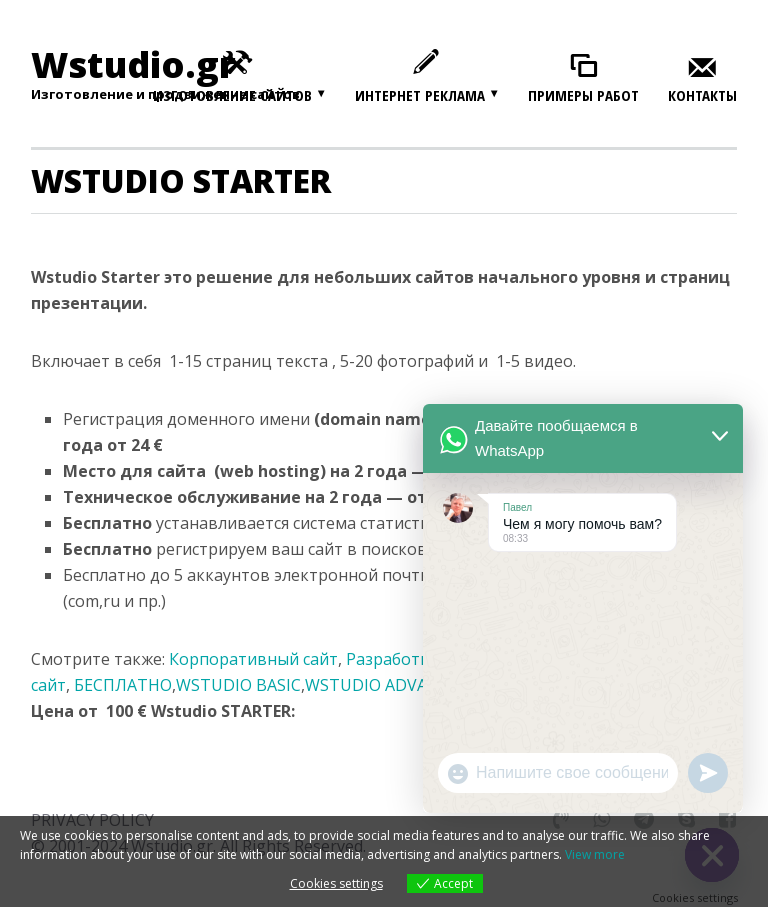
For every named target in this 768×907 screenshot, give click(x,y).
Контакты (702, 95)
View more (595, 854)
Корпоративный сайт (253, 659)
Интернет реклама (420, 95)
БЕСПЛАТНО (123, 685)
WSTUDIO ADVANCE (382, 685)
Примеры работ (583, 95)
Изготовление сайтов (232, 95)
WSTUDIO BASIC (238, 685)
